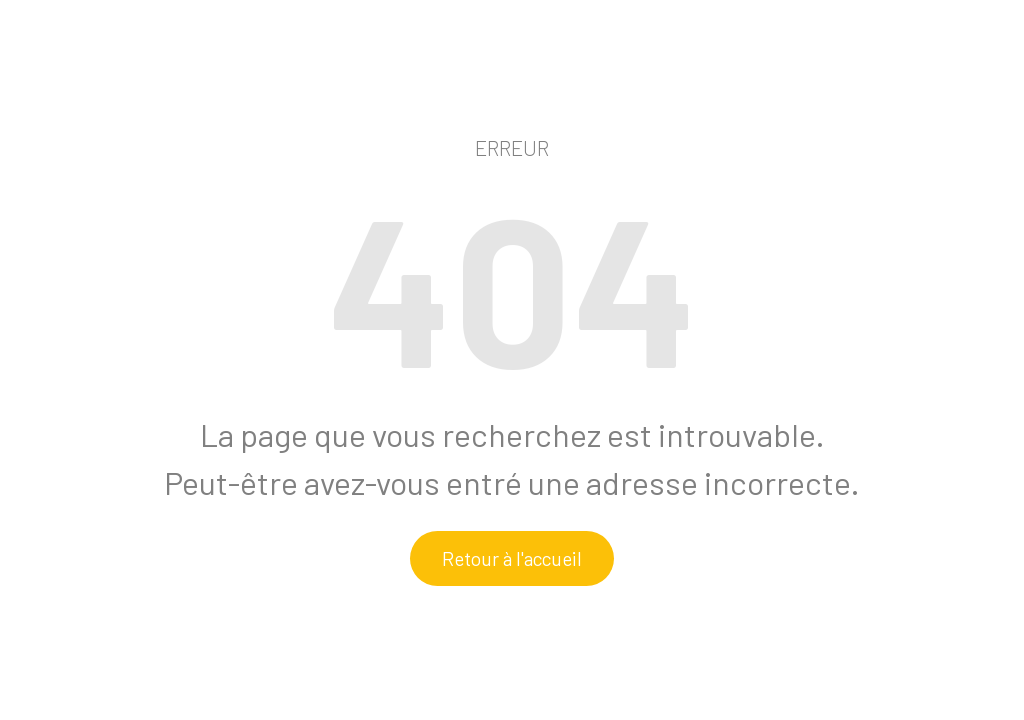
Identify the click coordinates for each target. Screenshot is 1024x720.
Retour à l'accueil (512, 558)
